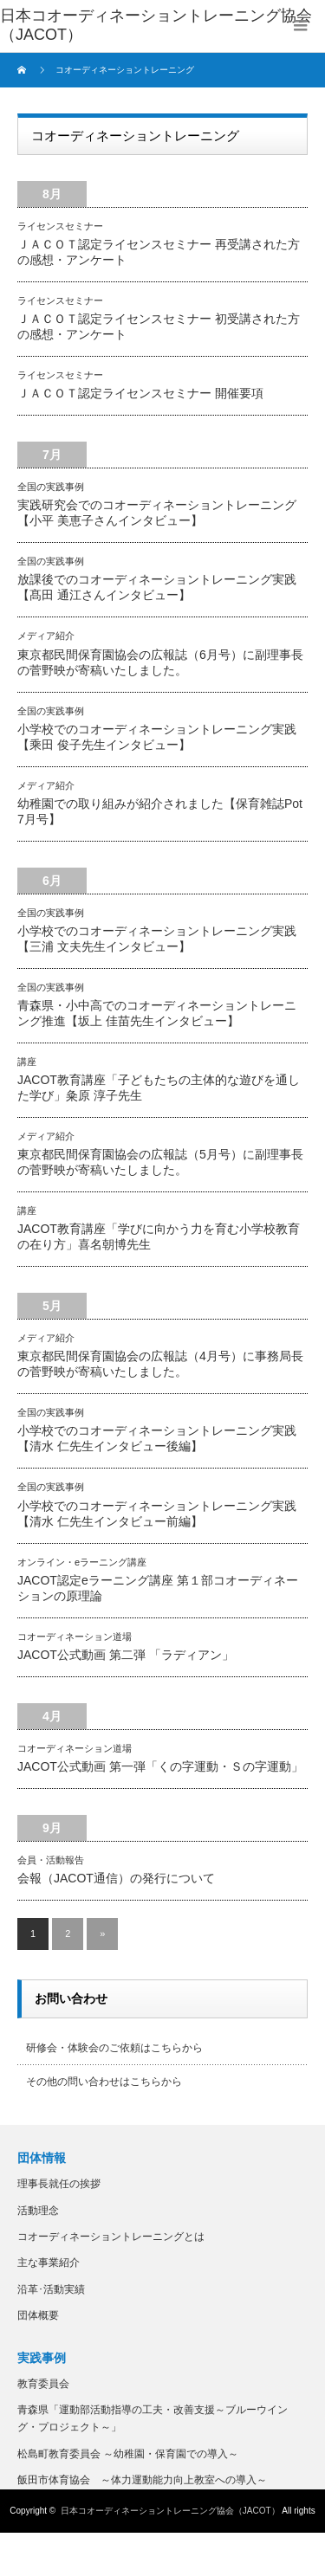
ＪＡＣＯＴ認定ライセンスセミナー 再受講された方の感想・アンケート (158, 252)
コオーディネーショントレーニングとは (111, 2237)
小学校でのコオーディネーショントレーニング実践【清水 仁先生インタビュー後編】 (156, 1438)
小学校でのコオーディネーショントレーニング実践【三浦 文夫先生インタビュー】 (156, 938)
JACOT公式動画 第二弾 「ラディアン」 (125, 1655)
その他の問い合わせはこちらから (104, 2082)
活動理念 (38, 2211)
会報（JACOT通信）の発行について (116, 1878)
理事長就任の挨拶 (59, 2184)
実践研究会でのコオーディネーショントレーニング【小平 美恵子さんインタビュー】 (156, 512)
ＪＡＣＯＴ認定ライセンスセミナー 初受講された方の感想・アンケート (158, 326)
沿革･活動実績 (51, 2289)
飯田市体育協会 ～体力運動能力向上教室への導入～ (142, 2480)
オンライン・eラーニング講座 (81, 1562)
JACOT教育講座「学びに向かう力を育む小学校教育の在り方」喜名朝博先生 (158, 1236)
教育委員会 (43, 2384)
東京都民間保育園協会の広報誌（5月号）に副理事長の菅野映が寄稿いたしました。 (160, 1162)
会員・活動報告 (50, 1860)
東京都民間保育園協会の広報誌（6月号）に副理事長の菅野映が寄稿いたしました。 (160, 662)
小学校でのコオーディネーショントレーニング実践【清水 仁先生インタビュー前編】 (156, 1513)
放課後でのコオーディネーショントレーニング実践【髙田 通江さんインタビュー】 (156, 587)
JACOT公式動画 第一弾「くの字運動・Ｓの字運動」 (160, 1766)
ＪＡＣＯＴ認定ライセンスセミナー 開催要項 (140, 393)
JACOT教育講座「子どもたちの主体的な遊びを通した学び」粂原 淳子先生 (158, 1087)
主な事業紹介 (48, 2262)
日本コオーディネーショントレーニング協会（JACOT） (170, 2510)
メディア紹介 (46, 635)
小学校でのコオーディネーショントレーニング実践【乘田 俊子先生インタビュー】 (156, 737)
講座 (26, 1061)
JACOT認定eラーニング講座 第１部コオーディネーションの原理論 (157, 1588)
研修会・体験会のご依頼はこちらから (114, 2048)
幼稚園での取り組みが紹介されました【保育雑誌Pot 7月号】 (159, 811)
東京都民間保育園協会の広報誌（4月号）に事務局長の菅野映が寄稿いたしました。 (160, 1363)
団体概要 (38, 2315)
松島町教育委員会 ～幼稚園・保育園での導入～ (127, 2454)
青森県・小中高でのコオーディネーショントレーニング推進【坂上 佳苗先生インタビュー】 (156, 1013)
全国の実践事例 (50, 486)
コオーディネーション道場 (74, 1636)
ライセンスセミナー (60, 226)
